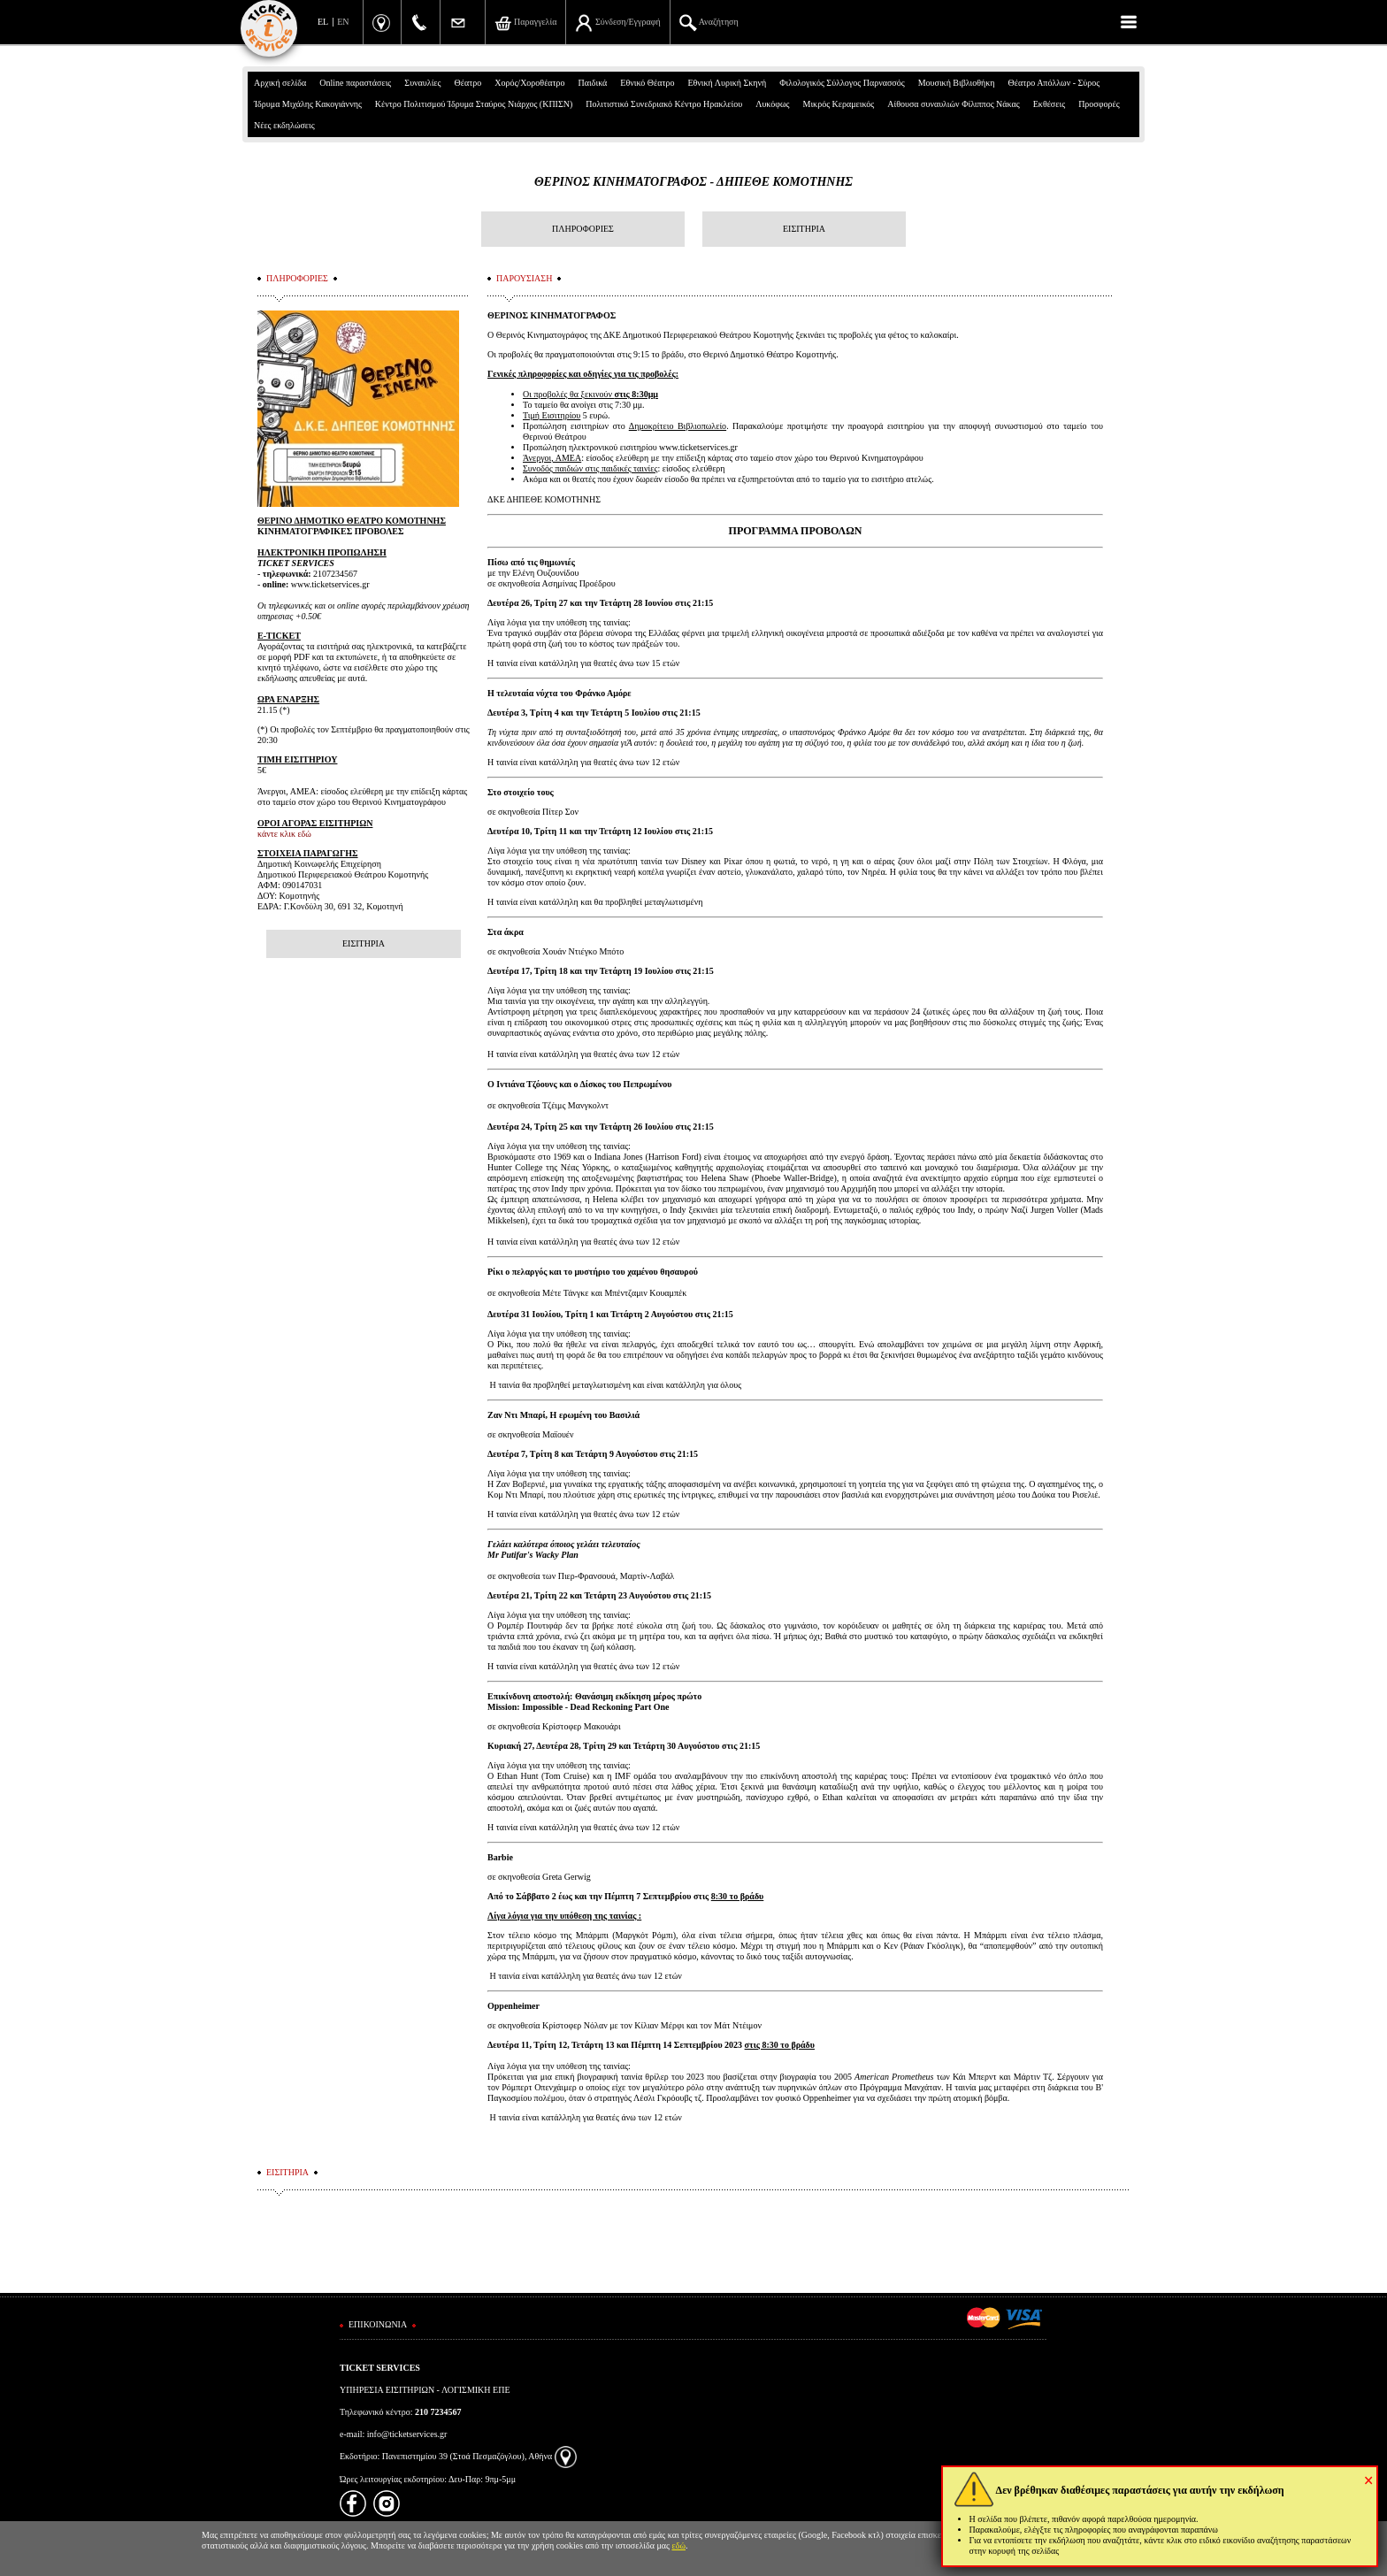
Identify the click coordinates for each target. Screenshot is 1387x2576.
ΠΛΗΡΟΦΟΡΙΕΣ (583, 229)
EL (323, 22)
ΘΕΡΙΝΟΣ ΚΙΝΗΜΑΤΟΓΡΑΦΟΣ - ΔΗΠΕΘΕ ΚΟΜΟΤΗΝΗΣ (693, 181)
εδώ (679, 2545)
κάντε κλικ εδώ (284, 834)
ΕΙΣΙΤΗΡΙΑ (804, 229)
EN (343, 22)
